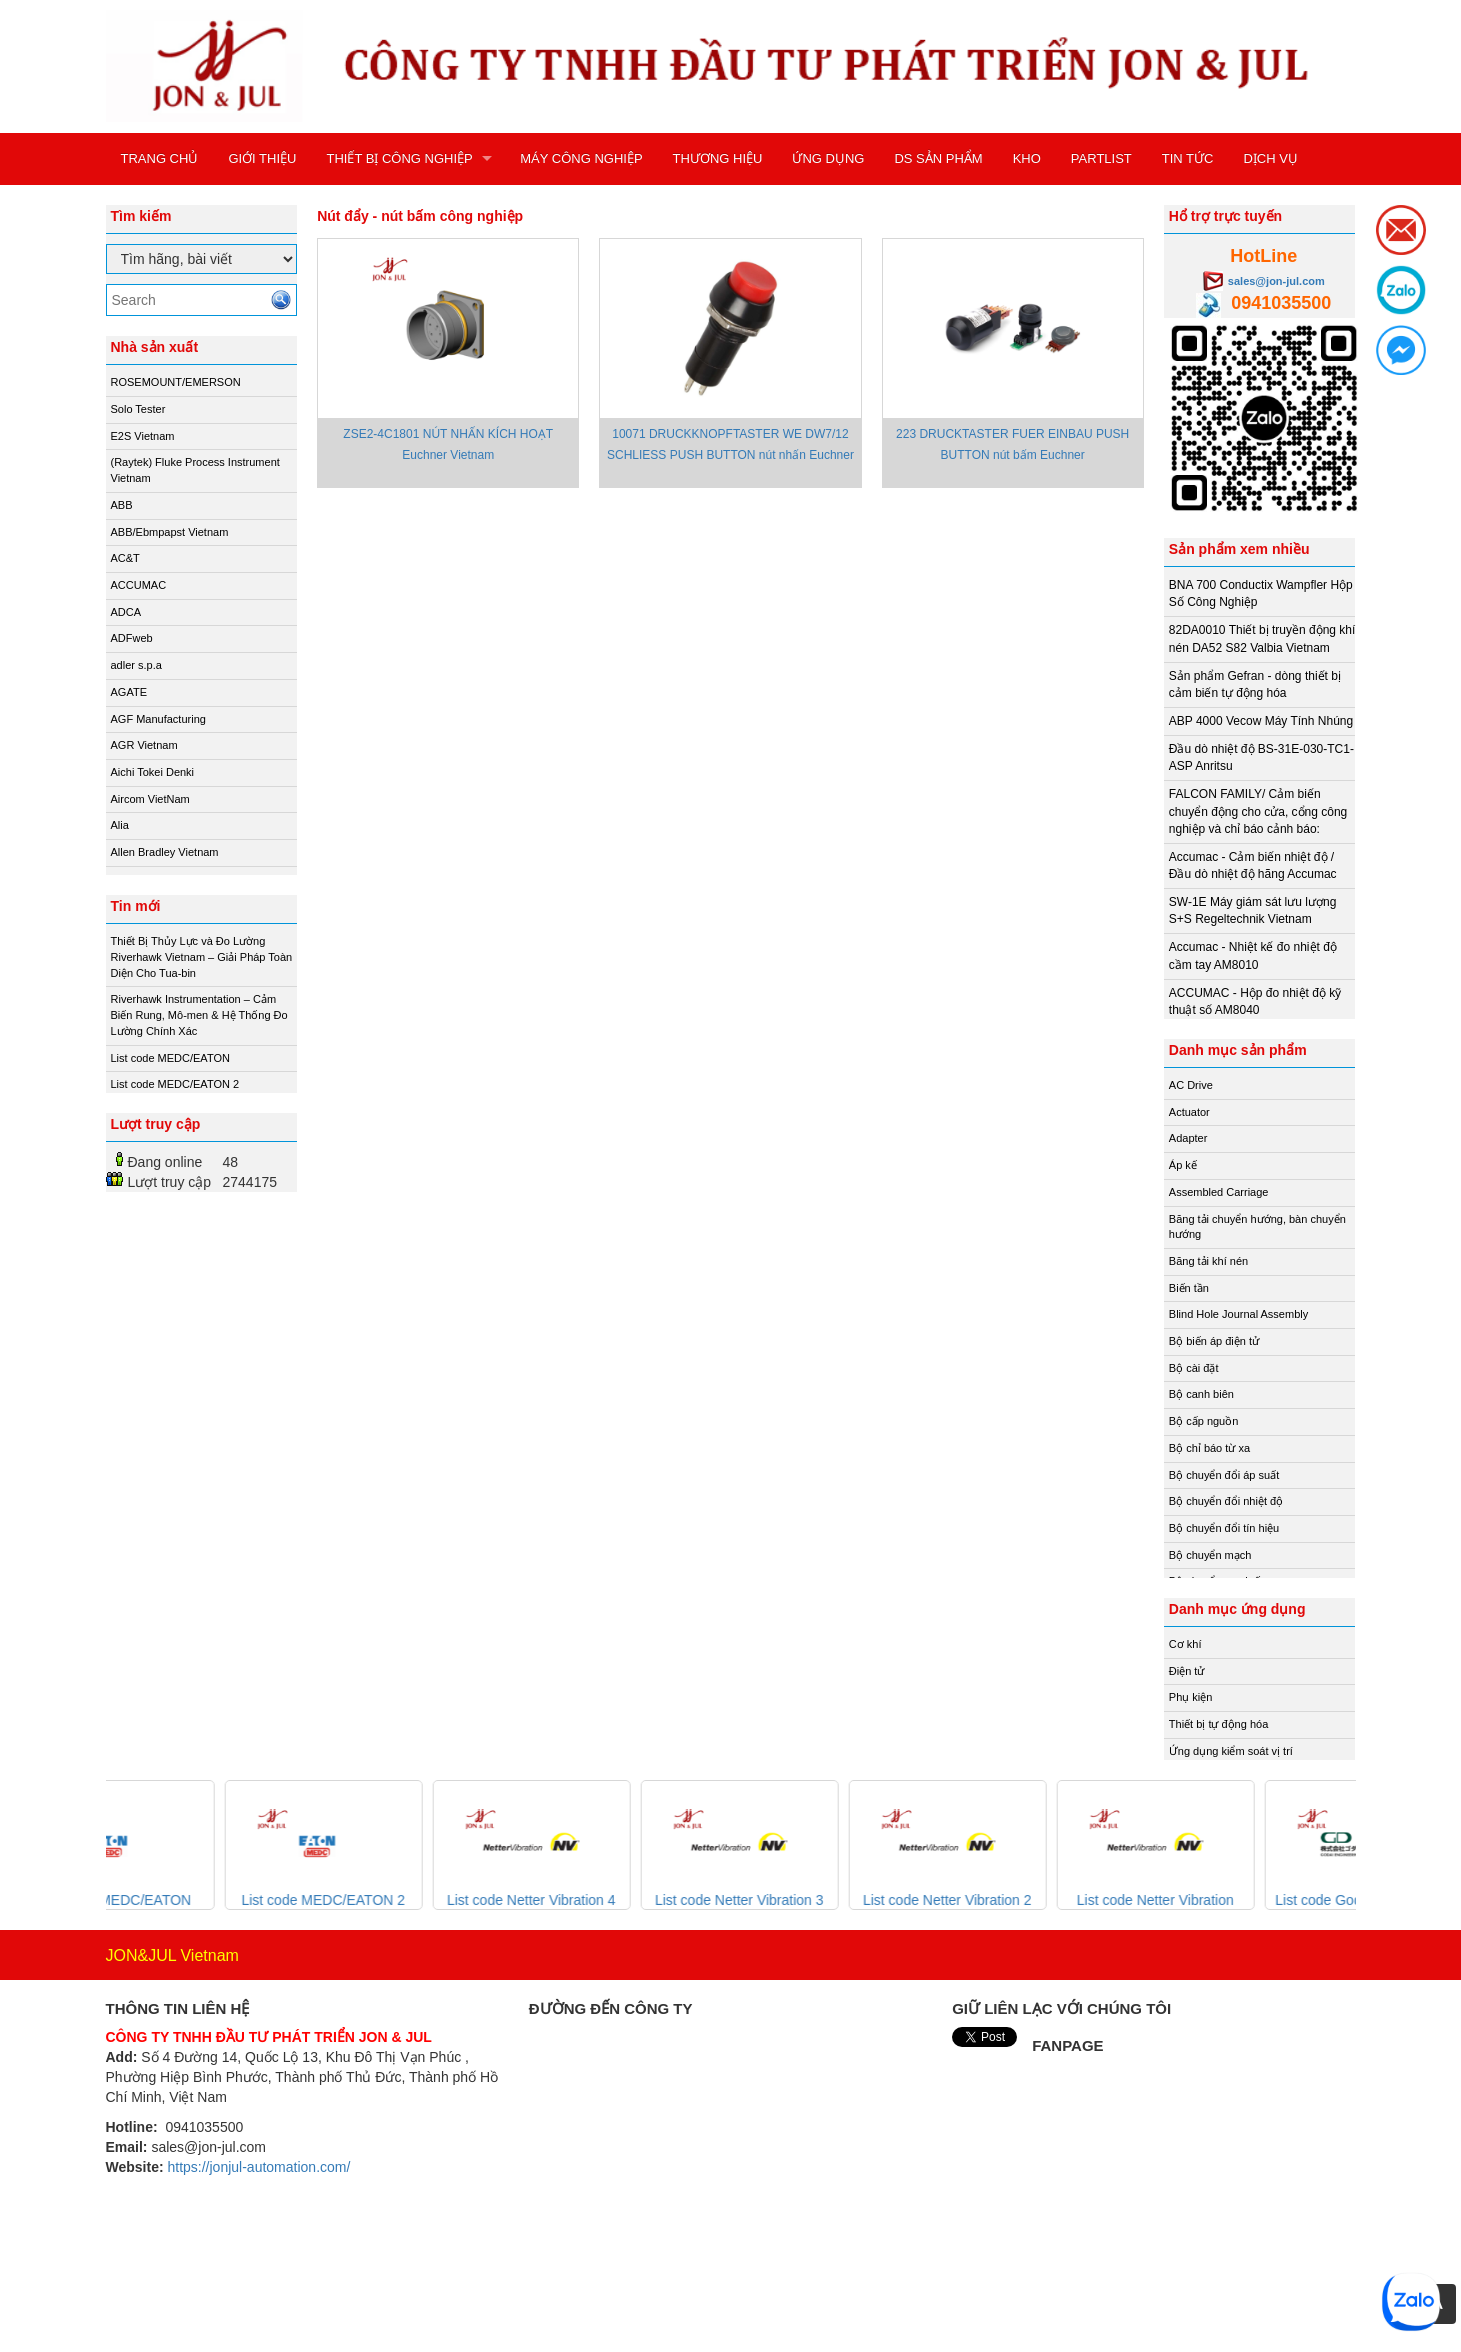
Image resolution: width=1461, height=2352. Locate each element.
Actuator (1189, 1112)
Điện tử (1187, 1671)
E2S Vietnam (143, 436)
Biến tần (1189, 1288)
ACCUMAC (139, 585)
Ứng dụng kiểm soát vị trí (1231, 1751)
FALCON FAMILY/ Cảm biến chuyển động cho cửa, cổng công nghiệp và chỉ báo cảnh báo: (1258, 811)
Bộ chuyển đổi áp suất (1224, 1475)
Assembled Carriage (1219, 1192)
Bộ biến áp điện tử (1214, 1341)
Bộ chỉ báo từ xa (1209, 1448)
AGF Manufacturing (158, 719)
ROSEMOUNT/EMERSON (176, 382)
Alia (120, 825)
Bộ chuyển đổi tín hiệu (1224, 1528)
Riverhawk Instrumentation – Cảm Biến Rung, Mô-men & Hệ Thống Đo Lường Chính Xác (199, 1014)
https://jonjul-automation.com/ (258, 2167)
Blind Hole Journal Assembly (1238, 1314)
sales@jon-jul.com (1276, 281)
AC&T (125, 558)
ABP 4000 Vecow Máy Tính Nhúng (1261, 721)
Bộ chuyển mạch (1210, 1555)
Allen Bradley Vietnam (165, 852)
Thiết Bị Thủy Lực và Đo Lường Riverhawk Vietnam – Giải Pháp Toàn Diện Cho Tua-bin (202, 956)
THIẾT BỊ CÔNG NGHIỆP (399, 158)
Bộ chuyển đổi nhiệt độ (1226, 1501)
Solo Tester (138, 409)
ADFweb (132, 638)
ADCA (126, 612)
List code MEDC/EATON (170, 1058)
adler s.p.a (136, 665)
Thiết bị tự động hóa (1218, 1724)
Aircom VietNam (150, 799)
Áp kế (1183, 1165)
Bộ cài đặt (1194, 1368)
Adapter (1188, 1138)
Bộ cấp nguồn (1204, 1421)
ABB (122, 505)
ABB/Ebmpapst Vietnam (170, 532)
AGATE (129, 692)
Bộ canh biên (1201, 1394)
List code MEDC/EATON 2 (175, 1084)
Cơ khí (1185, 1644)
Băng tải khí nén (1208, 1261)
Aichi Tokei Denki (153, 772)
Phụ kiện (1191, 1697)
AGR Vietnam (144, 745)
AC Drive (1191, 1085)
